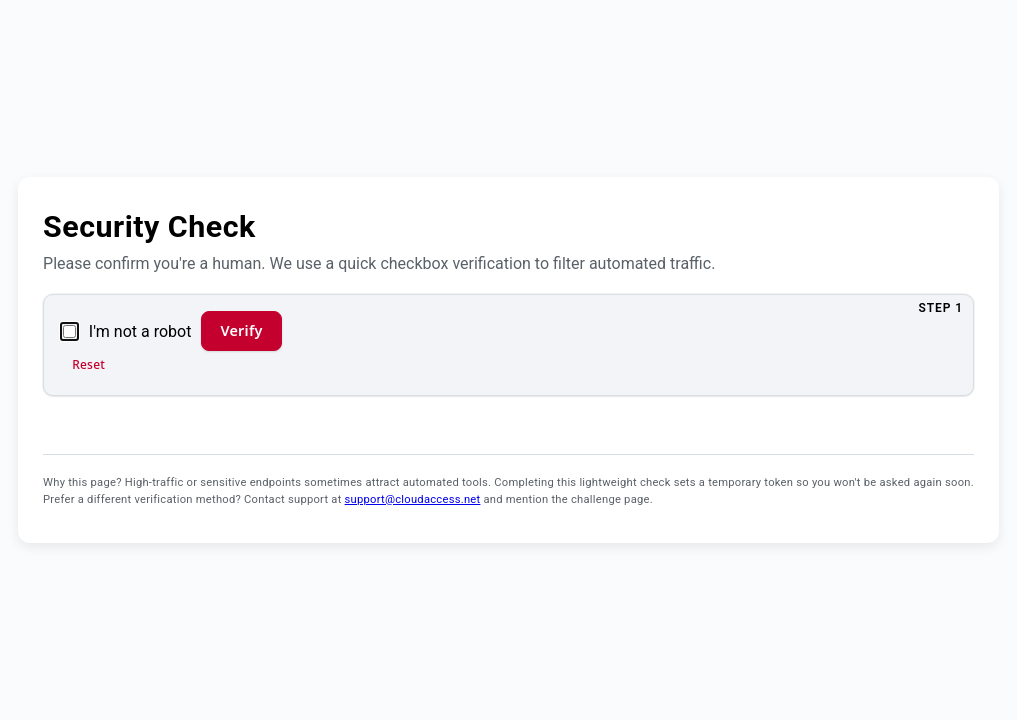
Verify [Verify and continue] (241, 330)
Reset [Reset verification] (88, 364)
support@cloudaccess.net (413, 499)
